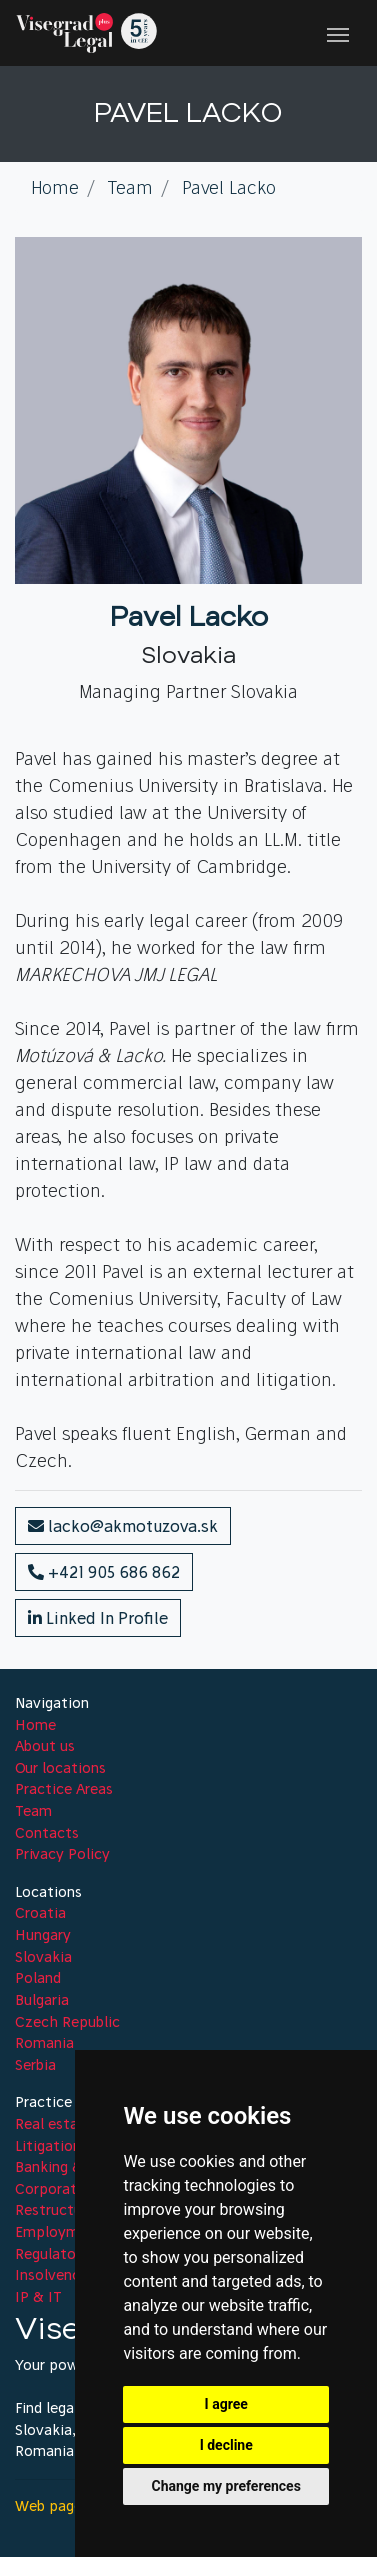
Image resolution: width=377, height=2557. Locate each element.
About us (45, 1746)
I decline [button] (226, 2445)
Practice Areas (64, 1789)
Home (35, 1725)
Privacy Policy (62, 1854)
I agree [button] (226, 2404)
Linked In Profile (98, 1618)
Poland (38, 1978)
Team (33, 1811)
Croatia (40, 1913)
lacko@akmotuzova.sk (123, 1526)
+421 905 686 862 (104, 1572)
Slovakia (43, 1957)
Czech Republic (67, 2022)
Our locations (60, 1768)
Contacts (47, 1833)
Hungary (43, 1935)
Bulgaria (42, 2000)
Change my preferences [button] (226, 2486)
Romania (44, 2043)
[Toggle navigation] (338, 33)
